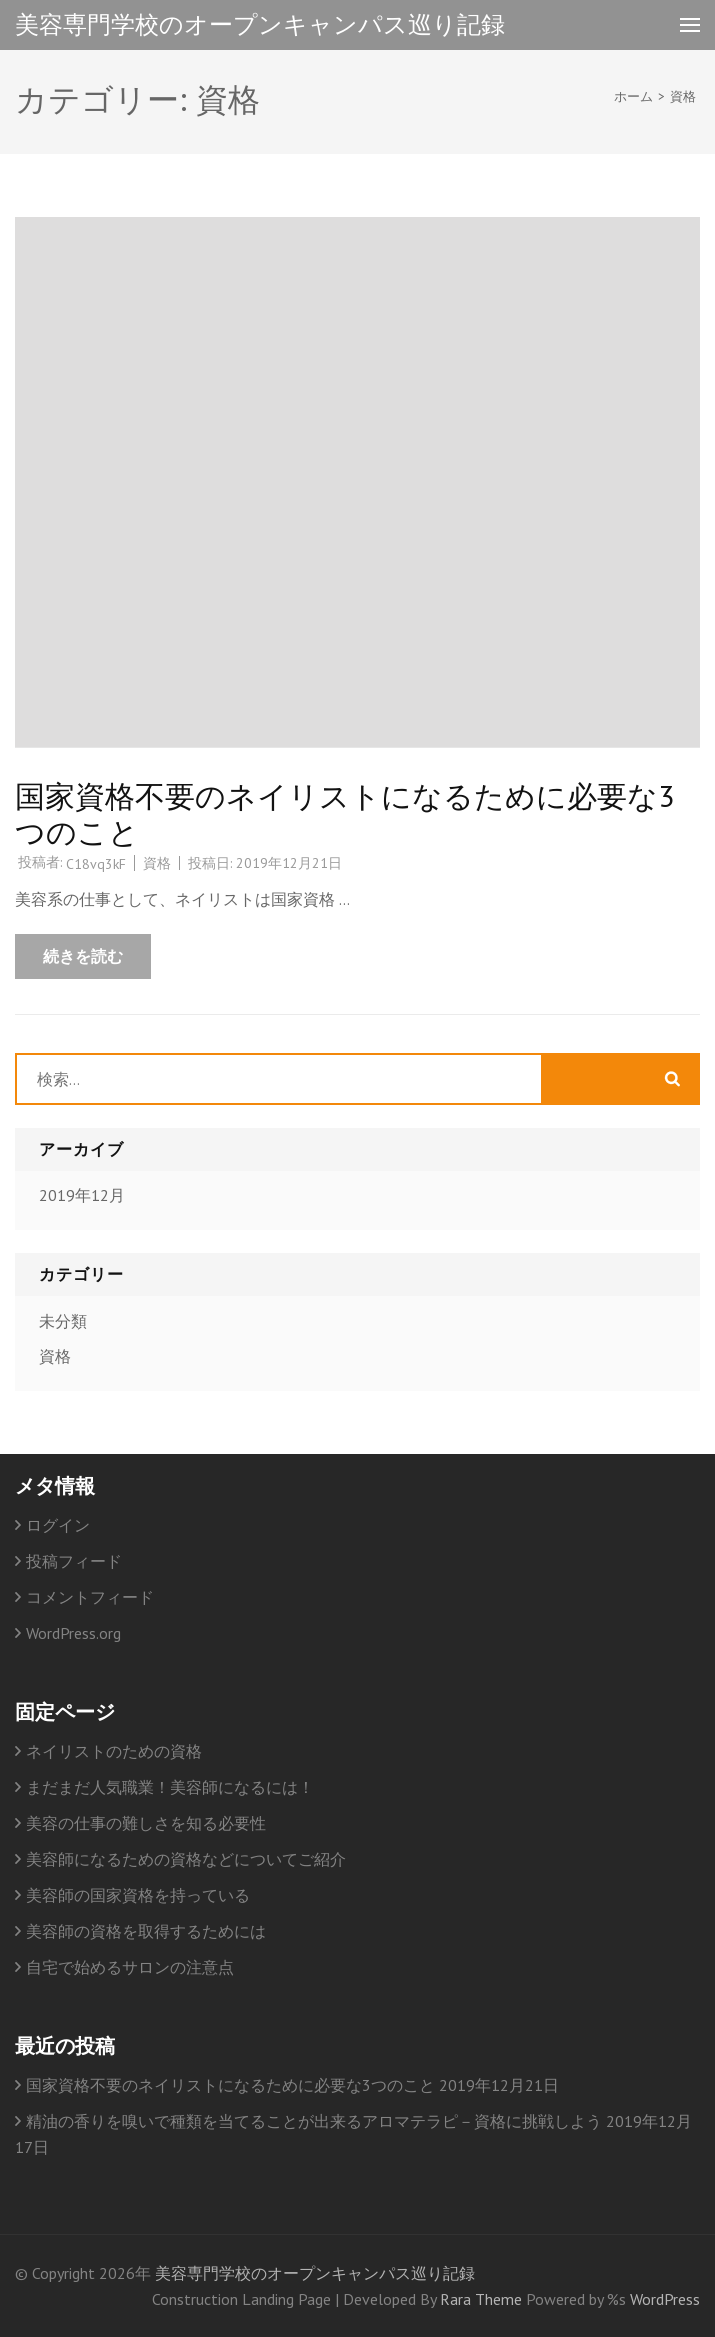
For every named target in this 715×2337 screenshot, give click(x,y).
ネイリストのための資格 (114, 1751)
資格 (157, 863)
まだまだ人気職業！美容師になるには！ (170, 1787)
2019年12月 (82, 1195)
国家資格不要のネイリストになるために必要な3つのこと (344, 813)
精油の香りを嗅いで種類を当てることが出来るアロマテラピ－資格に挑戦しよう (314, 2121)
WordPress (665, 2299)
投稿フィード (74, 1561)
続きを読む (83, 956)
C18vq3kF (96, 864)
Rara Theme (483, 2299)
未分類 (63, 1321)
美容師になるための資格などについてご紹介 (186, 1859)
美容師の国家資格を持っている (138, 1895)
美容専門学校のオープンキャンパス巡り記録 (260, 24)
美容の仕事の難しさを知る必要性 (146, 1823)
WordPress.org (73, 1633)
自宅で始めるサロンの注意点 (130, 1967)
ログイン (58, 1525)
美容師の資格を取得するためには (146, 1931)
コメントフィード (90, 1597)
